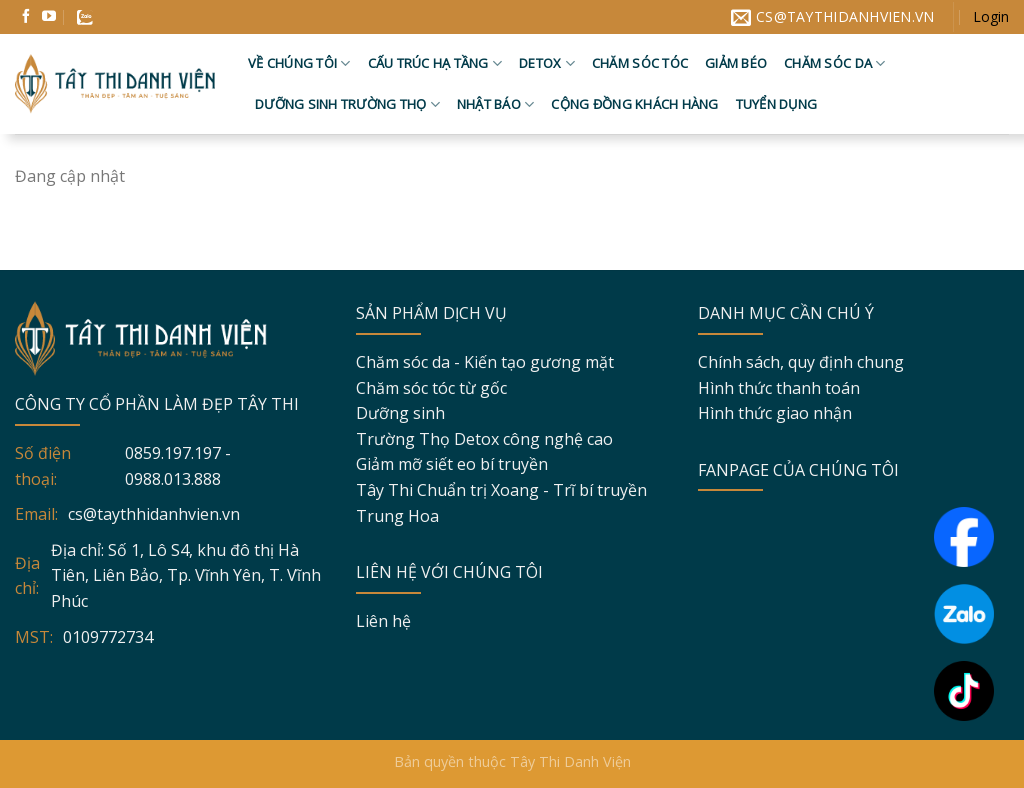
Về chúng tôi (299, 63)
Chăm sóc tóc (640, 63)
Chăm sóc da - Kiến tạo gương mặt (485, 362)
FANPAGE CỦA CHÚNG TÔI (798, 470)
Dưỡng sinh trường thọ (347, 104)
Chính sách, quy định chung (801, 362)
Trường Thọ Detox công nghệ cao (484, 439)
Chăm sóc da (834, 63)
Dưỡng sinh (400, 413)
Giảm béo (736, 63)
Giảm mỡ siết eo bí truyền (452, 464)
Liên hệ (383, 621)
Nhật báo (496, 104)
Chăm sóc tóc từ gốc (431, 388)
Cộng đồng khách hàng (634, 104)
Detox (547, 63)
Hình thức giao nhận (775, 413)
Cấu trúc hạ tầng (435, 63)
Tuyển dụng (777, 104)
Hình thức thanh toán (779, 388)
